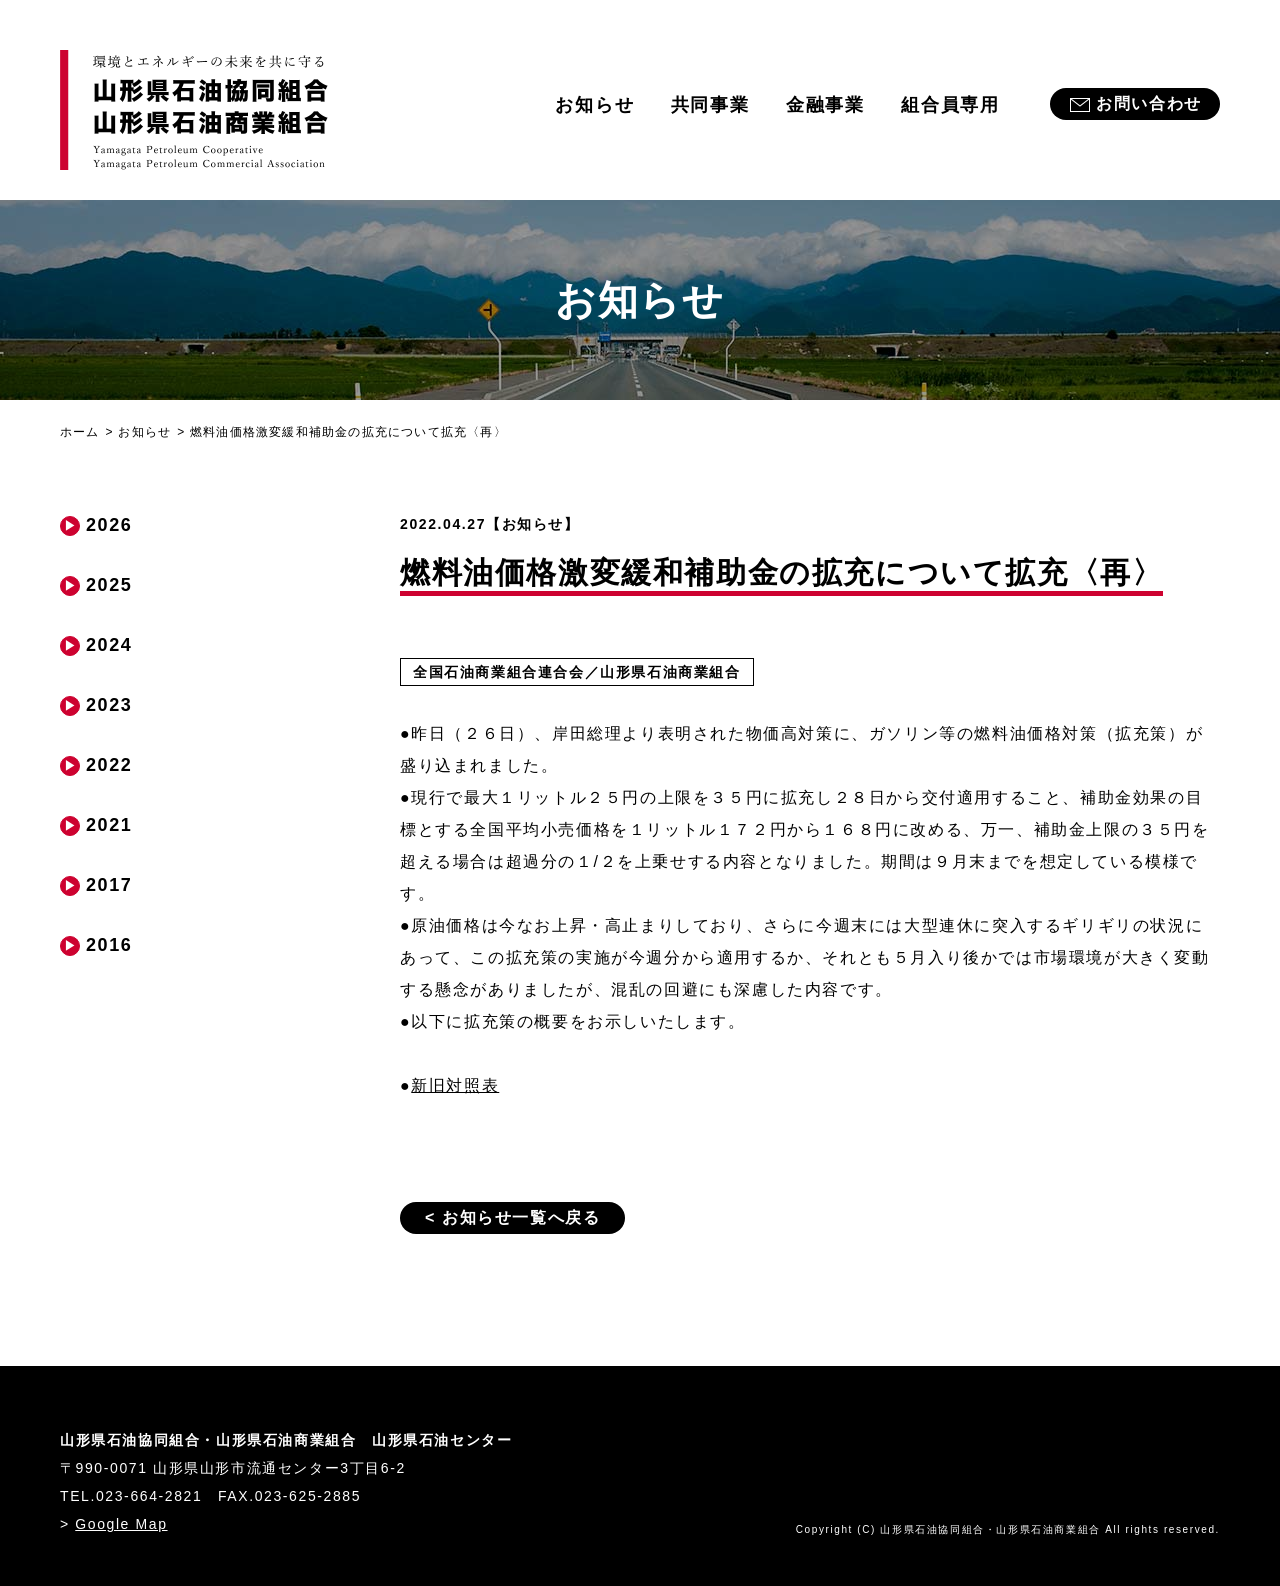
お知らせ (594, 105)
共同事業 (710, 105)
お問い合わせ (1149, 103)
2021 (109, 825)
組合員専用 (950, 105)
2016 (109, 945)
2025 (109, 585)
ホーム (80, 432)
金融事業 (825, 105)
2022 (109, 765)
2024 (109, 645)
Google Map (121, 1524)
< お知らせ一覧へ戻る (512, 1217)
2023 (109, 705)
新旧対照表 (455, 1085)
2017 (109, 885)
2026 (109, 525)
